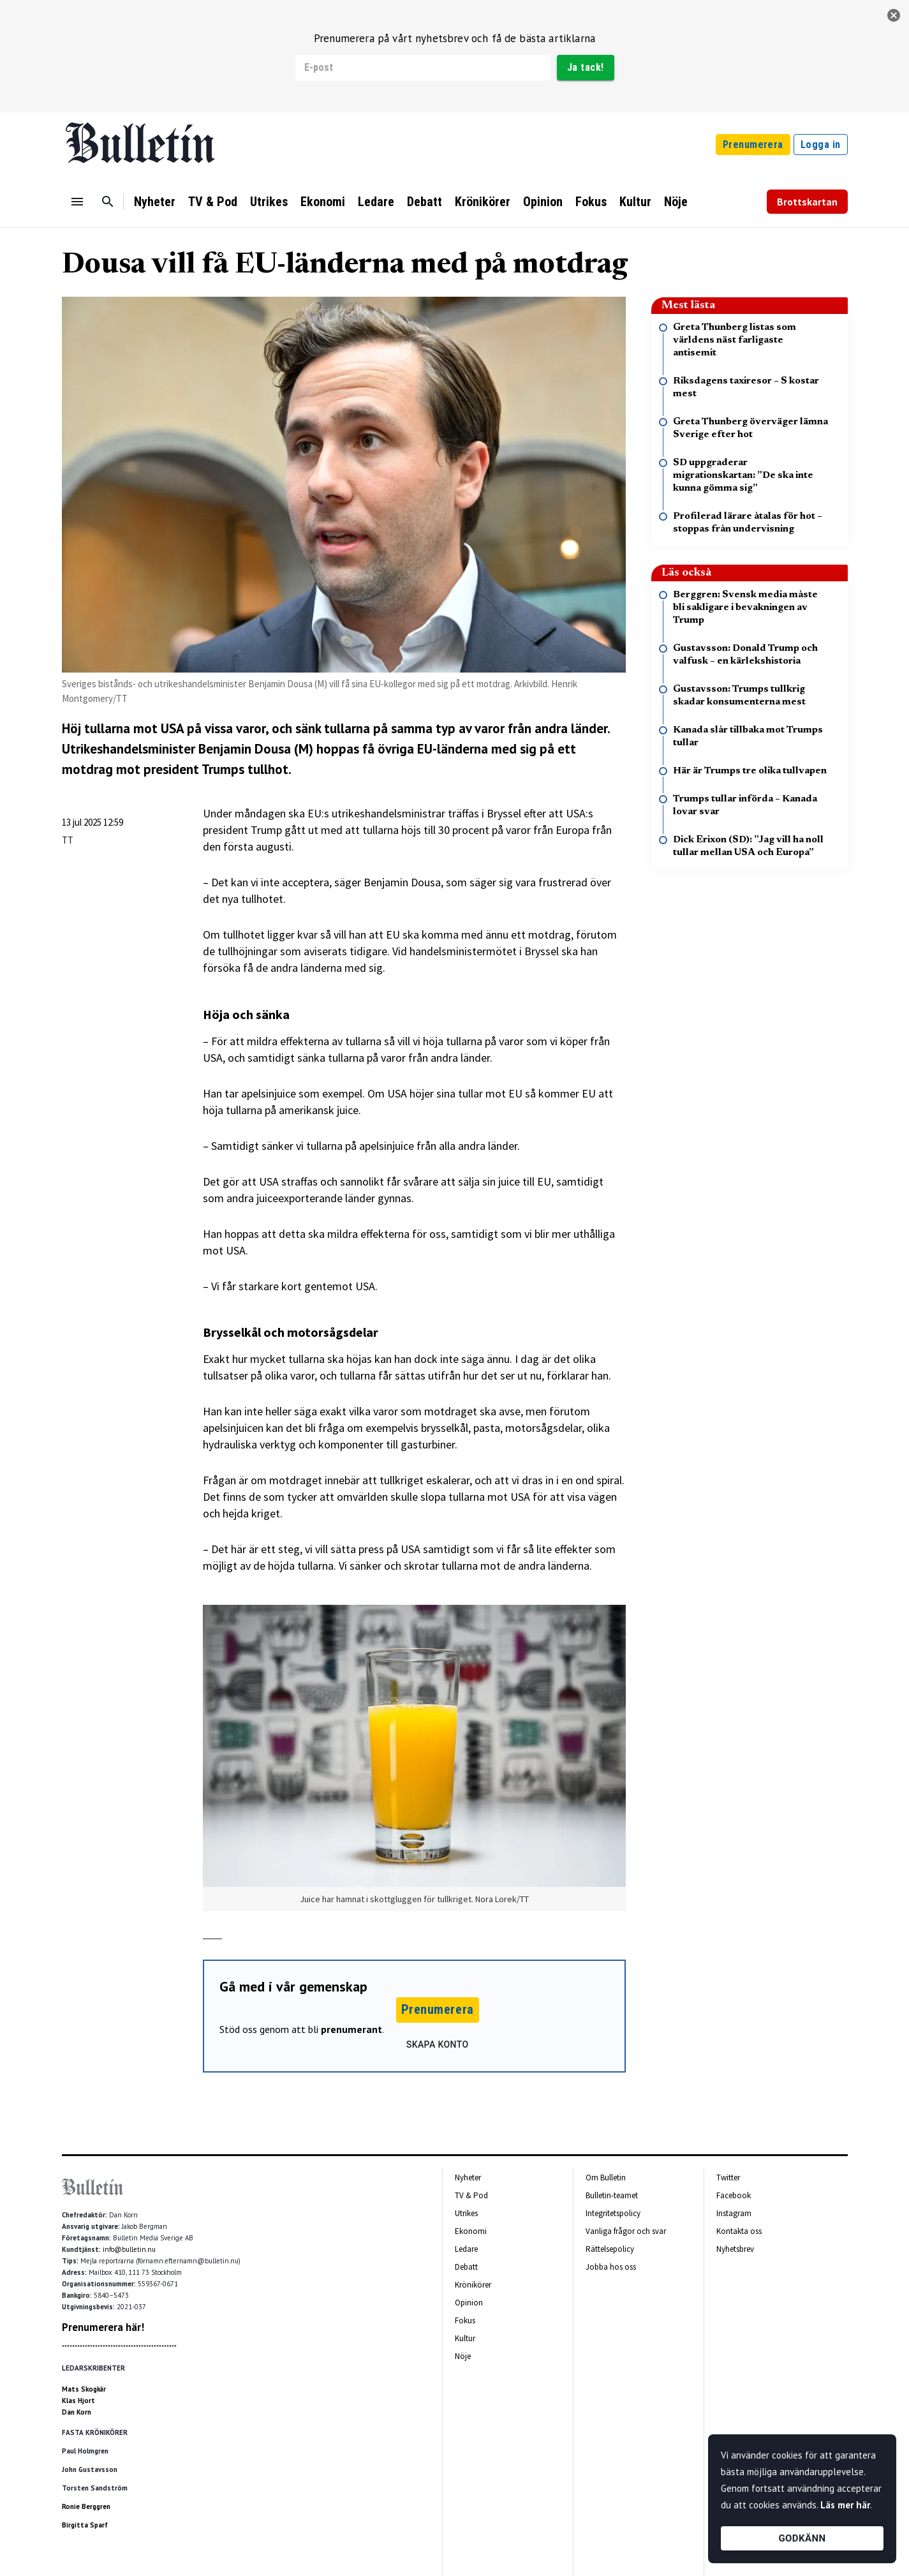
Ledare (376, 201)
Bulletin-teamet (612, 2195)
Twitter (728, 2177)
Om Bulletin (606, 2177)
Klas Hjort (78, 2400)
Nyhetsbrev (735, 2249)
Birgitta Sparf (85, 2524)
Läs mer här (845, 2505)
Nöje (676, 201)
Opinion (543, 201)
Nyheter (154, 201)
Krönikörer (482, 201)
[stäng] (893, 15)
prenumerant (351, 2029)
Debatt (424, 201)
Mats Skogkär (84, 2389)
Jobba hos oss (611, 2266)
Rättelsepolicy (610, 2249)
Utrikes (269, 201)
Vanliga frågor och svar (626, 2231)
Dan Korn (76, 2412)
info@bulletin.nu (129, 2249)
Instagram (733, 2213)
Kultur (635, 201)
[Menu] (77, 201)
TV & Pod (212, 201)
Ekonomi (322, 201)
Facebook (733, 2195)
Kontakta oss (739, 2231)
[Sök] (107, 201)
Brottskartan (807, 201)
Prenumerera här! (103, 2327)
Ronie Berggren (86, 2506)
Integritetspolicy (613, 2213)
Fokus (591, 201)
